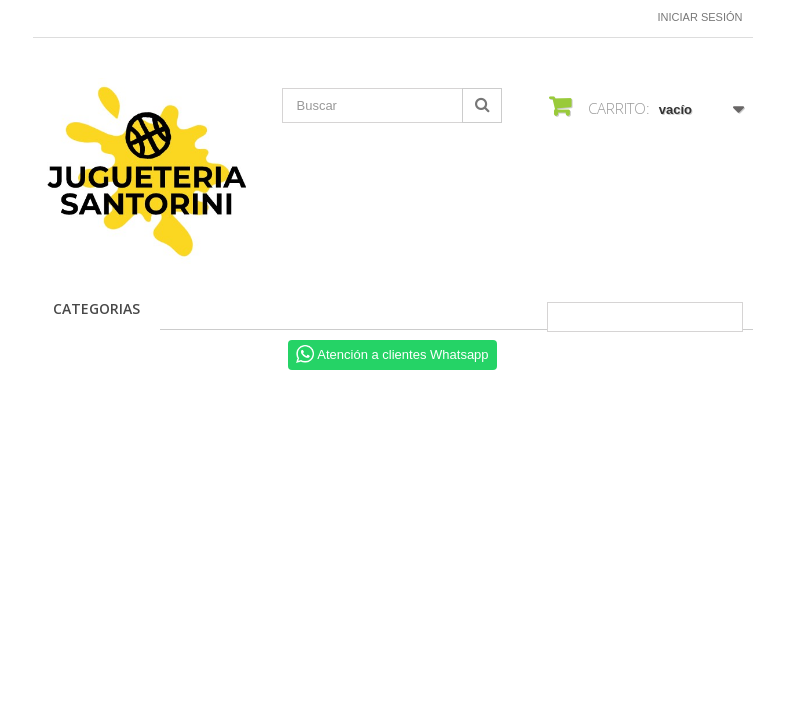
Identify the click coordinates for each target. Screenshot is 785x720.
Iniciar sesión (700, 17)
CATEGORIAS (96, 308)
